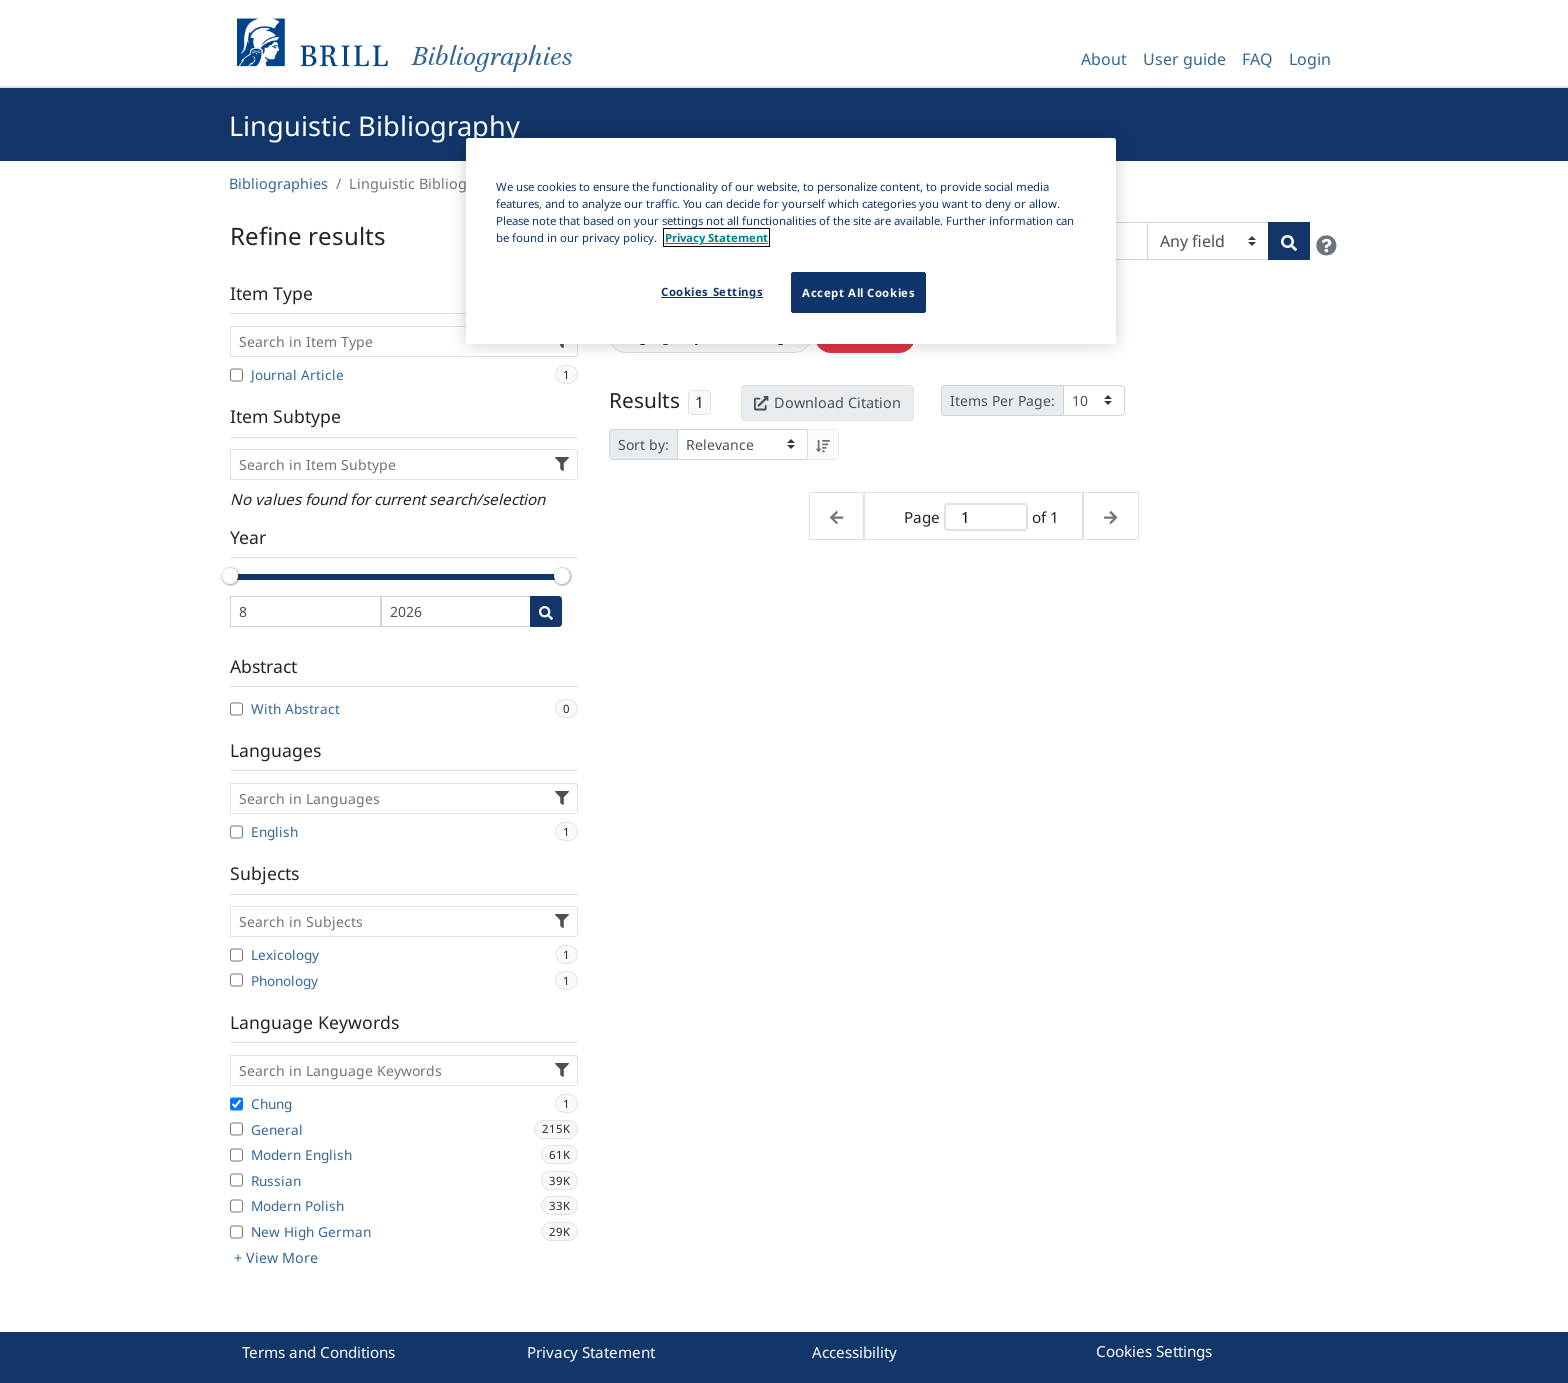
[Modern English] (236, 1155)
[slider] (230, 576)
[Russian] (236, 1180)
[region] (791, 241)
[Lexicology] (236, 955)
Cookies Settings (1154, 1351)
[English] (236, 832)
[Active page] (986, 517)
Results (644, 400)
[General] (236, 1129)
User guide (1184, 59)
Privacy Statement (591, 1352)
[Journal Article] (236, 375)
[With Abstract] (236, 709)
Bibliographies (278, 183)
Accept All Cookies (858, 292)
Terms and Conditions (318, 1352)
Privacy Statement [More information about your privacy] (716, 237)
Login (1310, 59)
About (1104, 59)
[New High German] (236, 1232)
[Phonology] (236, 980)
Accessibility (854, 1352)
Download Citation (827, 402)
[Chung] (236, 1104)
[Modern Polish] (236, 1206)
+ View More (276, 1257)
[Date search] (546, 611)
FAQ (1257, 59)
